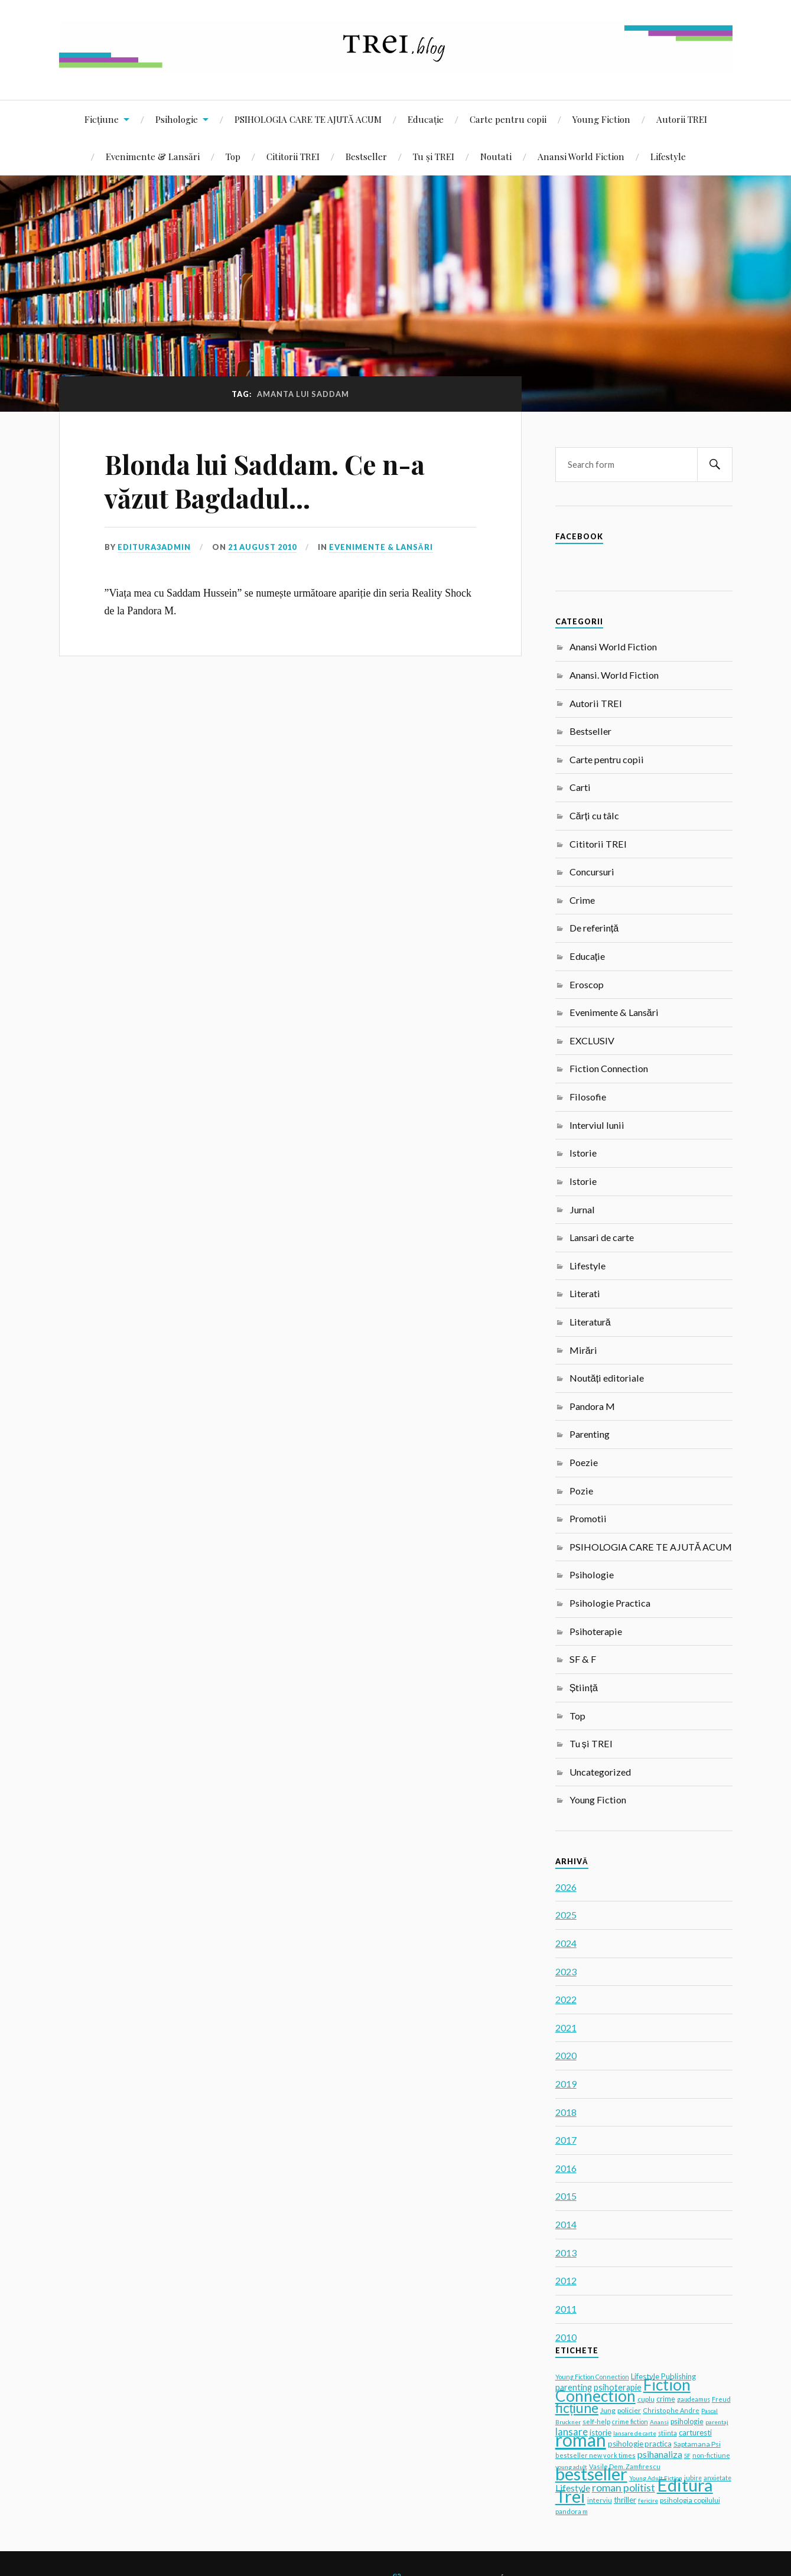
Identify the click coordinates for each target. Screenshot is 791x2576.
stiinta (667, 2433)
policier (629, 2410)
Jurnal (582, 1209)
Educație (426, 119)
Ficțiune (101, 119)
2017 (566, 2139)
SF (687, 2455)
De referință (594, 927)
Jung (608, 2410)
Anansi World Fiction (581, 156)
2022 (566, 1999)
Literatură (590, 1321)
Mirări (583, 1350)
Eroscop (586, 984)
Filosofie (587, 1096)
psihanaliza (659, 2454)
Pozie (581, 1490)
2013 (566, 2252)
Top (233, 156)
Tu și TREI (433, 156)
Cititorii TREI (293, 156)
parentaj (716, 2421)
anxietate (717, 2477)
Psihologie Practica (609, 1602)
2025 (566, 1914)
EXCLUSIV (591, 1040)
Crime (582, 900)
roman (580, 2439)
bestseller (591, 2473)
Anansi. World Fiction (614, 674)
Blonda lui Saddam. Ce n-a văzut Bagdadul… (265, 481)
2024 (566, 1943)
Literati (584, 1293)
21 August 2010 (262, 547)
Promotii (588, 1518)
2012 (566, 2280)
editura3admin (154, 547)
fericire (648, 2500)
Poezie (583, 1462)
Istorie (583, 1152)
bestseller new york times (595, 2455)
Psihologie (176, 119)
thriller (625, 2500)
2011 (566, 2308)
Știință (583, 1687)
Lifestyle (668, 156)
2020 (566, 2055)
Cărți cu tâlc (594, 815)
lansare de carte (634, 2433)
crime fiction (630, 2421)
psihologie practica (640, 2443)
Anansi (659, 2421)
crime (665, 2399)
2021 (566, 2027)
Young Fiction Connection (592, 2376)
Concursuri (591, 871)
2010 (566, 2337)
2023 (566, 1971)
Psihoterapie (595, 1631)
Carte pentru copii (508, 119)
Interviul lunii (596, 1125)
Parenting (589, 1434)
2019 (566, 2083)
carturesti (695, 2432)
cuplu (646, 2399)
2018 (566, 2112)
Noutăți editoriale (606, 1377)
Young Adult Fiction (655, 2477)
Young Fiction (601, 119)
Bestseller (366, 156)
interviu (599, 2500)
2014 (566, 2224)
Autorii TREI (681, 119)
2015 (566, 2196)
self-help (596, 2421)
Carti (580, 787)
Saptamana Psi (697, 2444)
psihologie (687, 2421)
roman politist (623, 2487)
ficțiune (576, 2408)
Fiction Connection (608, 1068)
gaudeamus (693, 2399)
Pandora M (592, 1406)
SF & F (582, 1659)
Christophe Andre (671, 2410)
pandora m (571, 2511)
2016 (566, 2168)
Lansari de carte (601, 1237)
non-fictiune (711, 2455)
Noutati (496, 156)
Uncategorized (600, 1771)
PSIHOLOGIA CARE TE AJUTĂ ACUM (308, 119)
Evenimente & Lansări (153, 156)
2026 (566, 1887)
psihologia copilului (690, 2500)
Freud (721, 2399)
